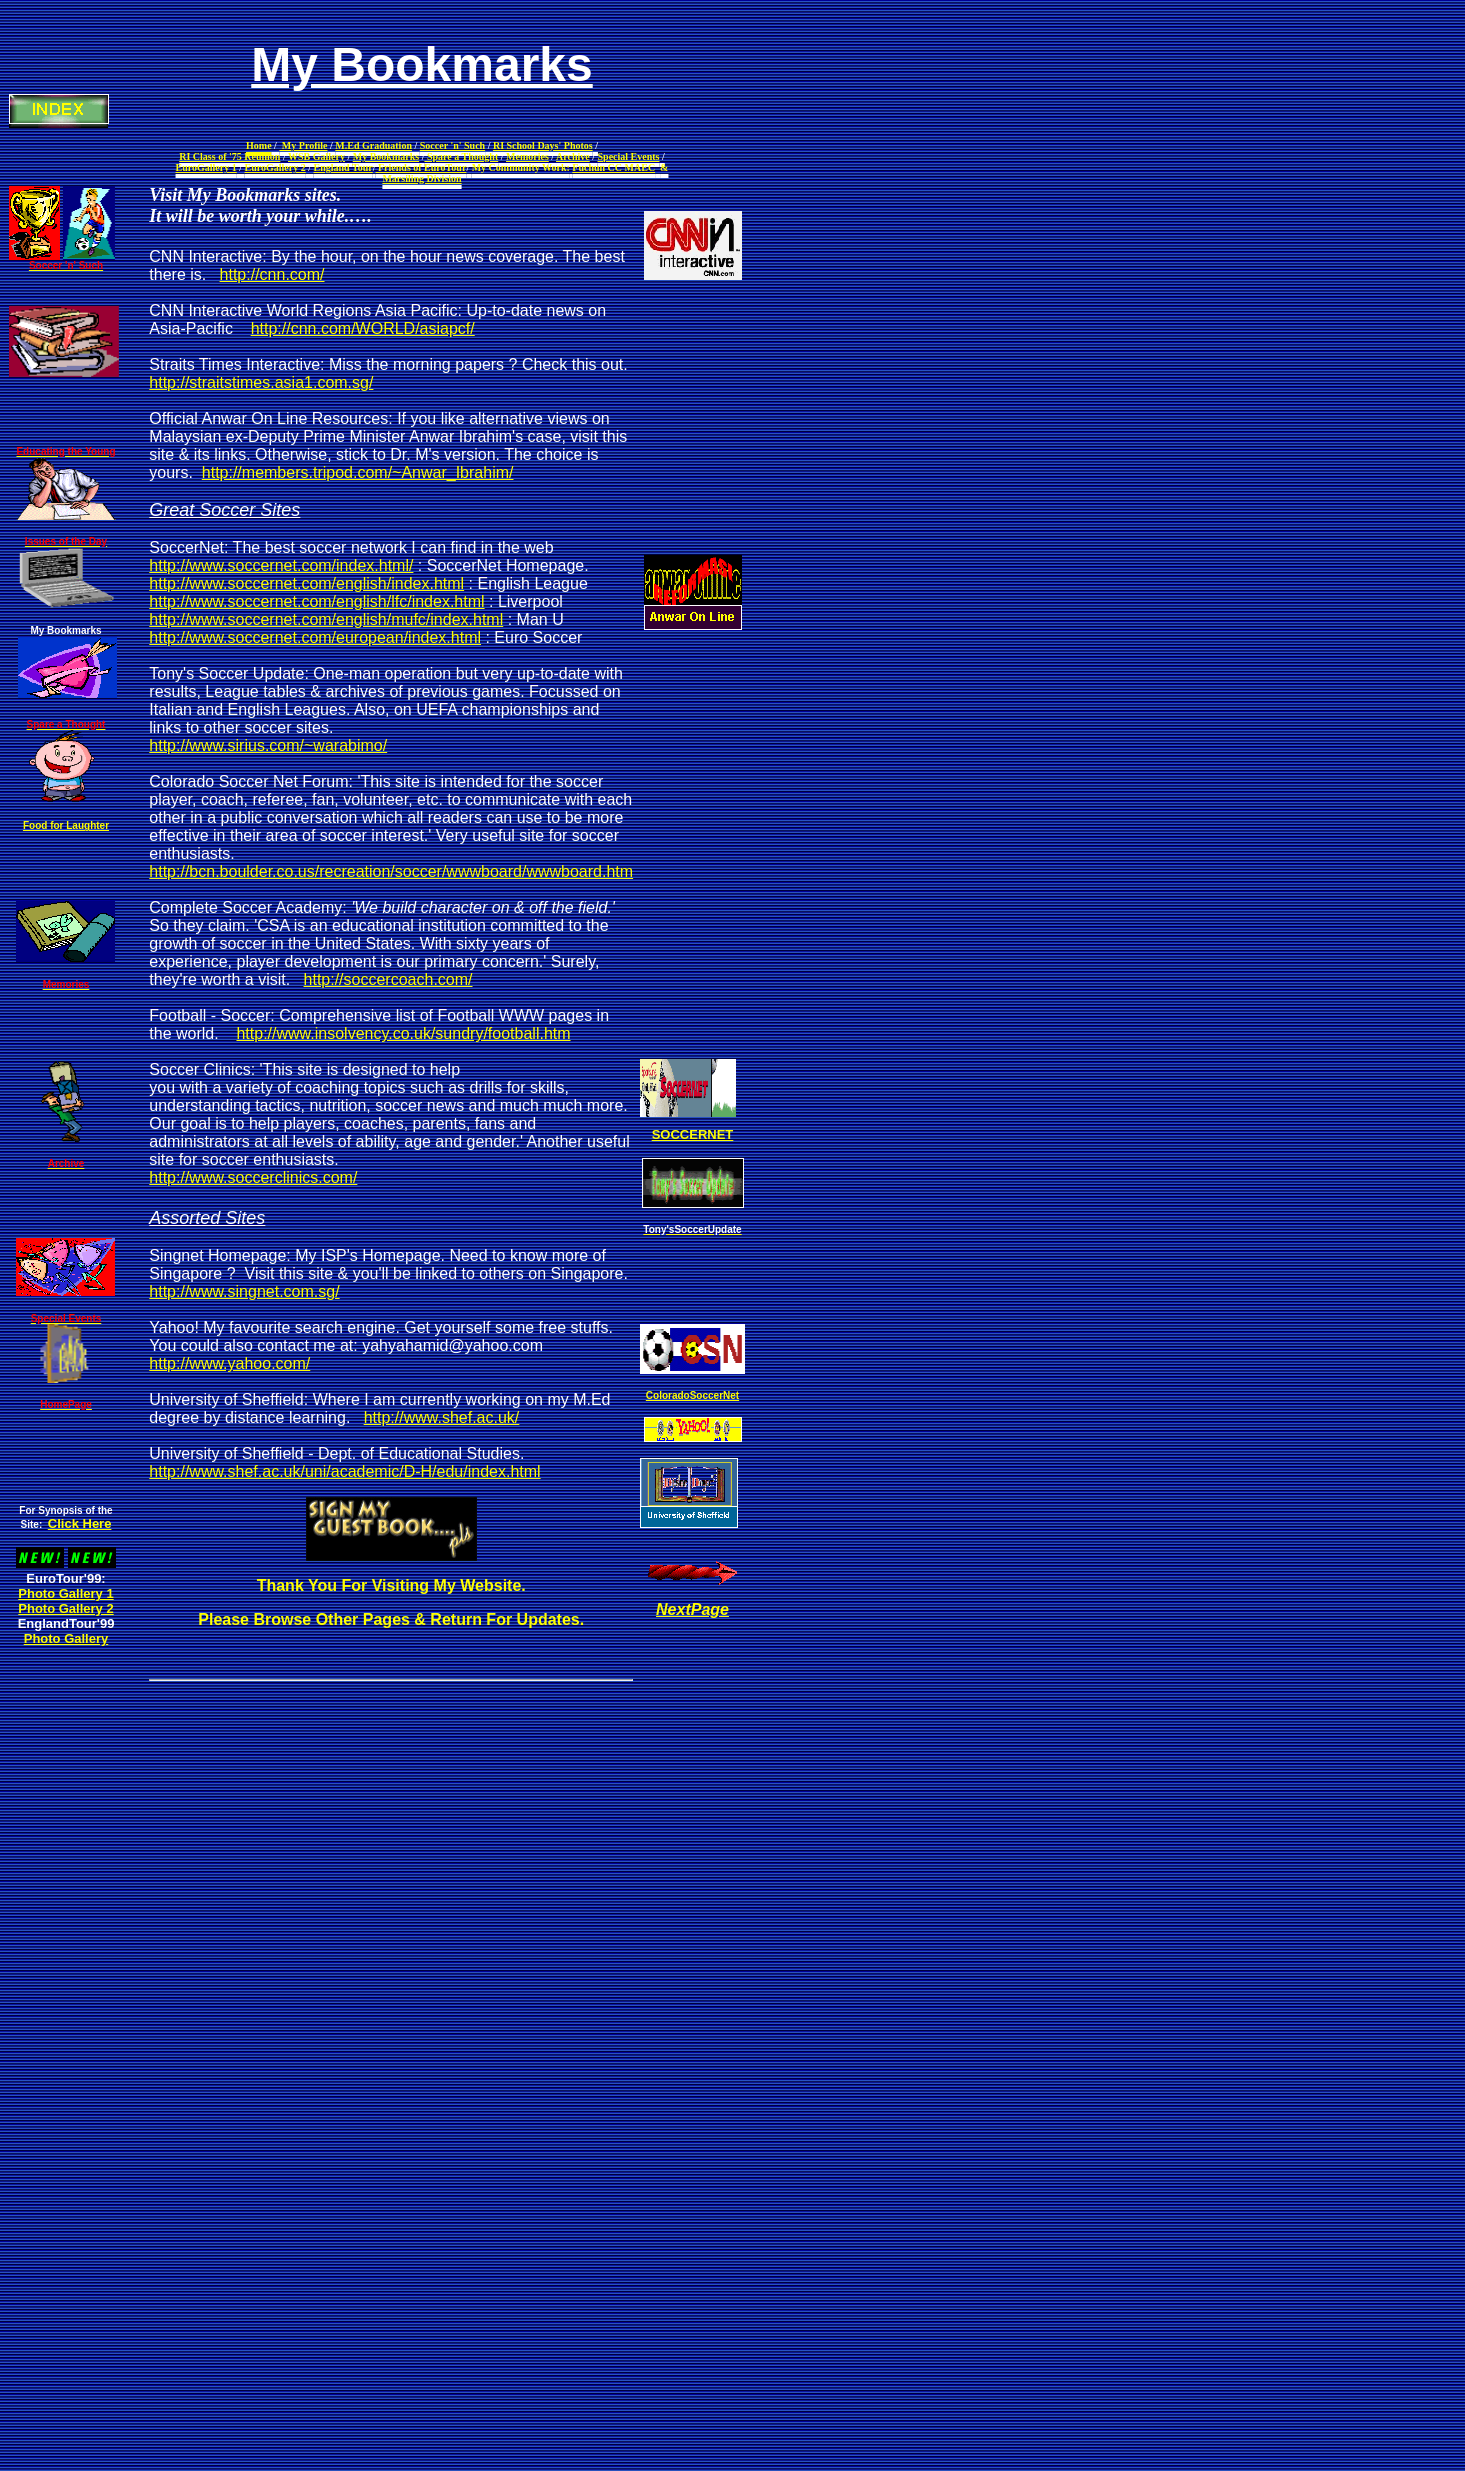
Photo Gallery (66, 1638)
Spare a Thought (461, 156)
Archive (573, 156)
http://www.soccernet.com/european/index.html (315, 637)
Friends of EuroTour (421, 167)
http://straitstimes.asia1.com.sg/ (261, 382)
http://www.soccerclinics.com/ (253, 1177)
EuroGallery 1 (206, 167)
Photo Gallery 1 (65, 1593)
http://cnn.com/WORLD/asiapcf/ (363, 328)
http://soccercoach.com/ (388, 979)
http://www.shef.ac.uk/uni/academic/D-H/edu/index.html (344, 1471)
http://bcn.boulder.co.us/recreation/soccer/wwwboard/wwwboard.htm (391, 871)
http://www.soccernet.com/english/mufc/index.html (326, 619)
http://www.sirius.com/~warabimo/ (268, 745)
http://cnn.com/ (272, 274)
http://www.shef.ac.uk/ (442, 1417)
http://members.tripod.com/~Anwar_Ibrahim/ (358, 472)
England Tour (343, 167)
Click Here (80, 1523)
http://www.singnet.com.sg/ (244, 1291)
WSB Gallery (316, 156)
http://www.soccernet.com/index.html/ (281, 565)
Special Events (629, 156)
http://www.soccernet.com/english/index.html (306, 583)
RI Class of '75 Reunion (229, 156)
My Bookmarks (386, 156)
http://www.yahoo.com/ (229, 1363)
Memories (527, 156)
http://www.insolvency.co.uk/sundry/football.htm (403, 1033)
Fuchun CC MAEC (613, 167)
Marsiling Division (421, 178)
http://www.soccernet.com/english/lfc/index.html (316, 601)
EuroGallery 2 (275, 167)
